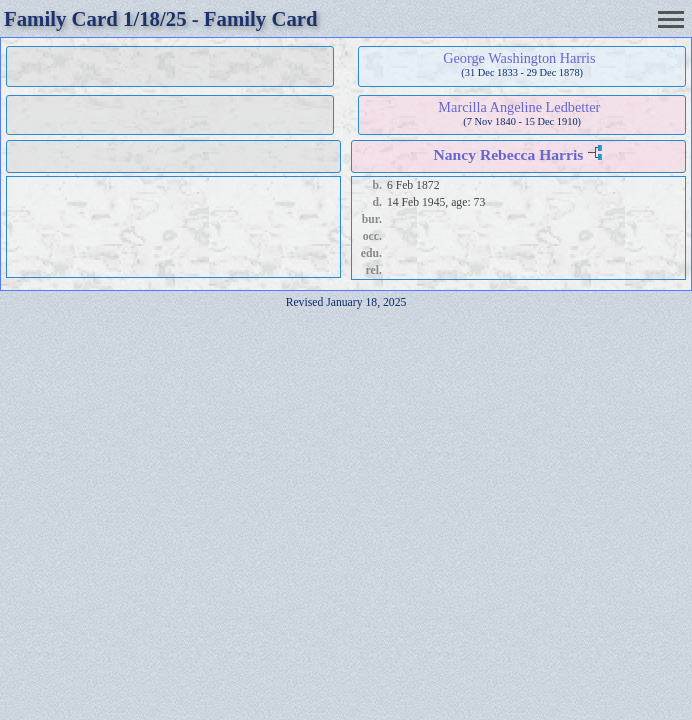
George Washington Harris (519, 58)
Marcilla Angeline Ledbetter (519, 107)
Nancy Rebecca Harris (509, 154)
